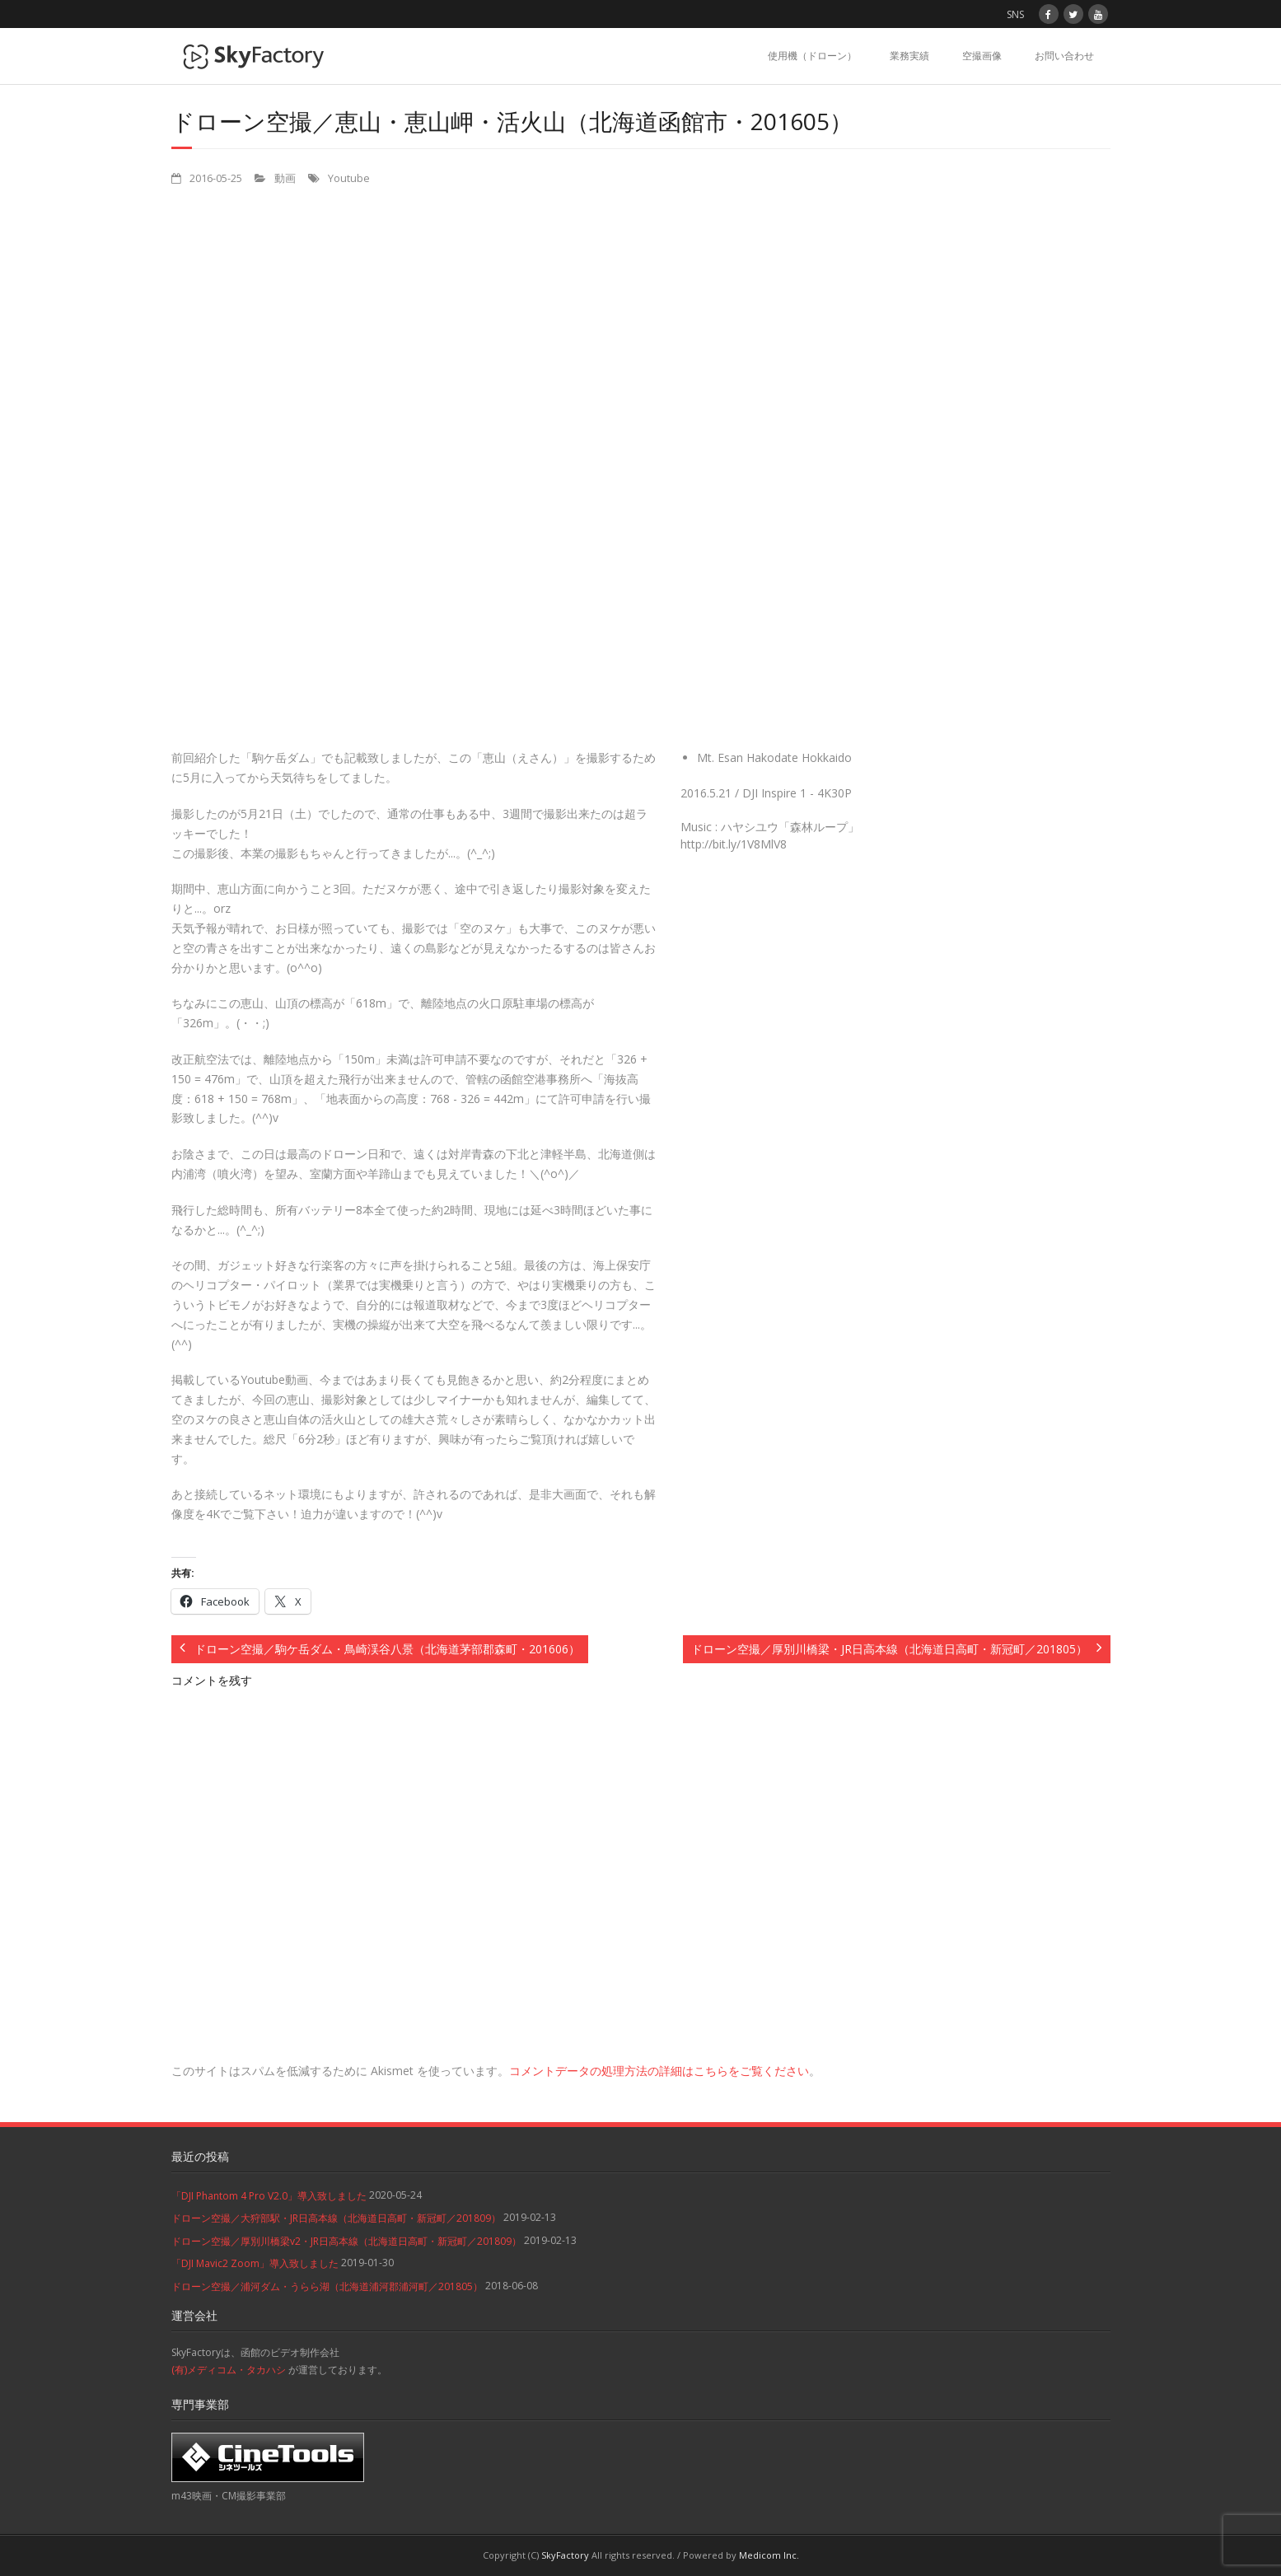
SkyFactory (565, 2555)
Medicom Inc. (769, 2555)
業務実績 (909, 56)
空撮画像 (982, 56)
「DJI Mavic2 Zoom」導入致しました (255, 2263)
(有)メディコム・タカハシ (228, 2370)
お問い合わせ (1064, 56)
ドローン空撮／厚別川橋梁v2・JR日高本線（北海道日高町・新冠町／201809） (346, 2241)
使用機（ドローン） (812, 56)
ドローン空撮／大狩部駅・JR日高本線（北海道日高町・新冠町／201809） (336, 2218)
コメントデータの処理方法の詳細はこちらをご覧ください (659, 2070)
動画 (285, 178)
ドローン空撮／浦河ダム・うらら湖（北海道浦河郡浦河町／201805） (327, 2286)
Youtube (349, 178)
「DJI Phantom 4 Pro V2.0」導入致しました (269, 2196)
